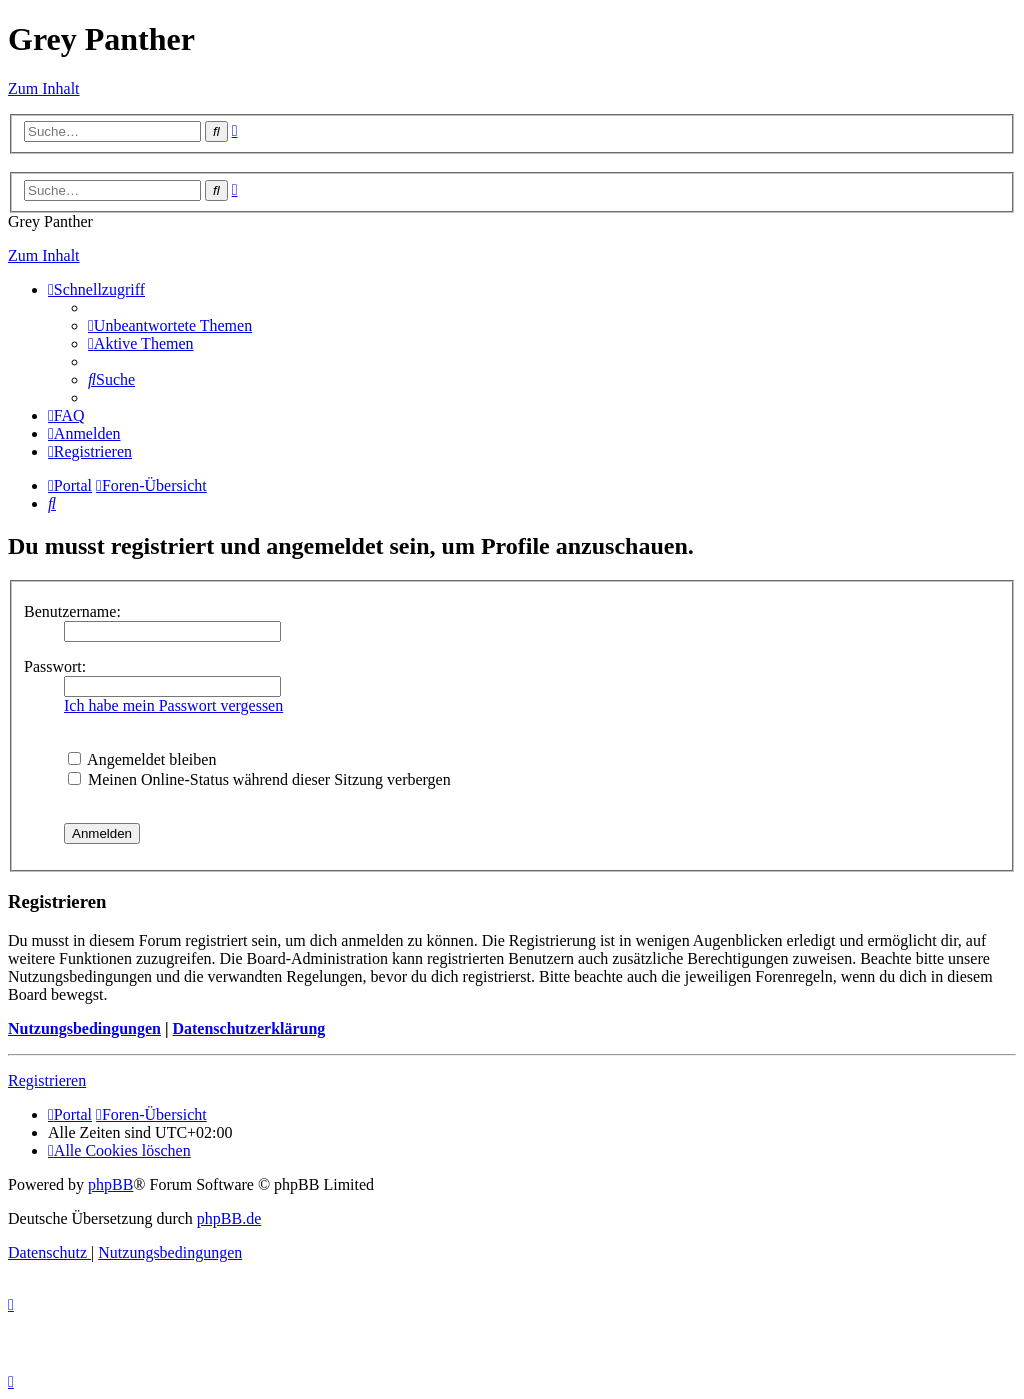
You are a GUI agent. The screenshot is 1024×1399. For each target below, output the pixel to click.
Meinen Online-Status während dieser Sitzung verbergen (259, 779)
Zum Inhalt (44, 88)
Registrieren (47, 1080)
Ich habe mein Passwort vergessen (173, 705)
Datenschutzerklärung (248, 1028)
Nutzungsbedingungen (84, 1028)
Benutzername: (72, 611)
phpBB (110, 1184)
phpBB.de (229, 1218)
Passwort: (55, 666)
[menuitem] (170, 325)
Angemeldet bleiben (142, 759)
